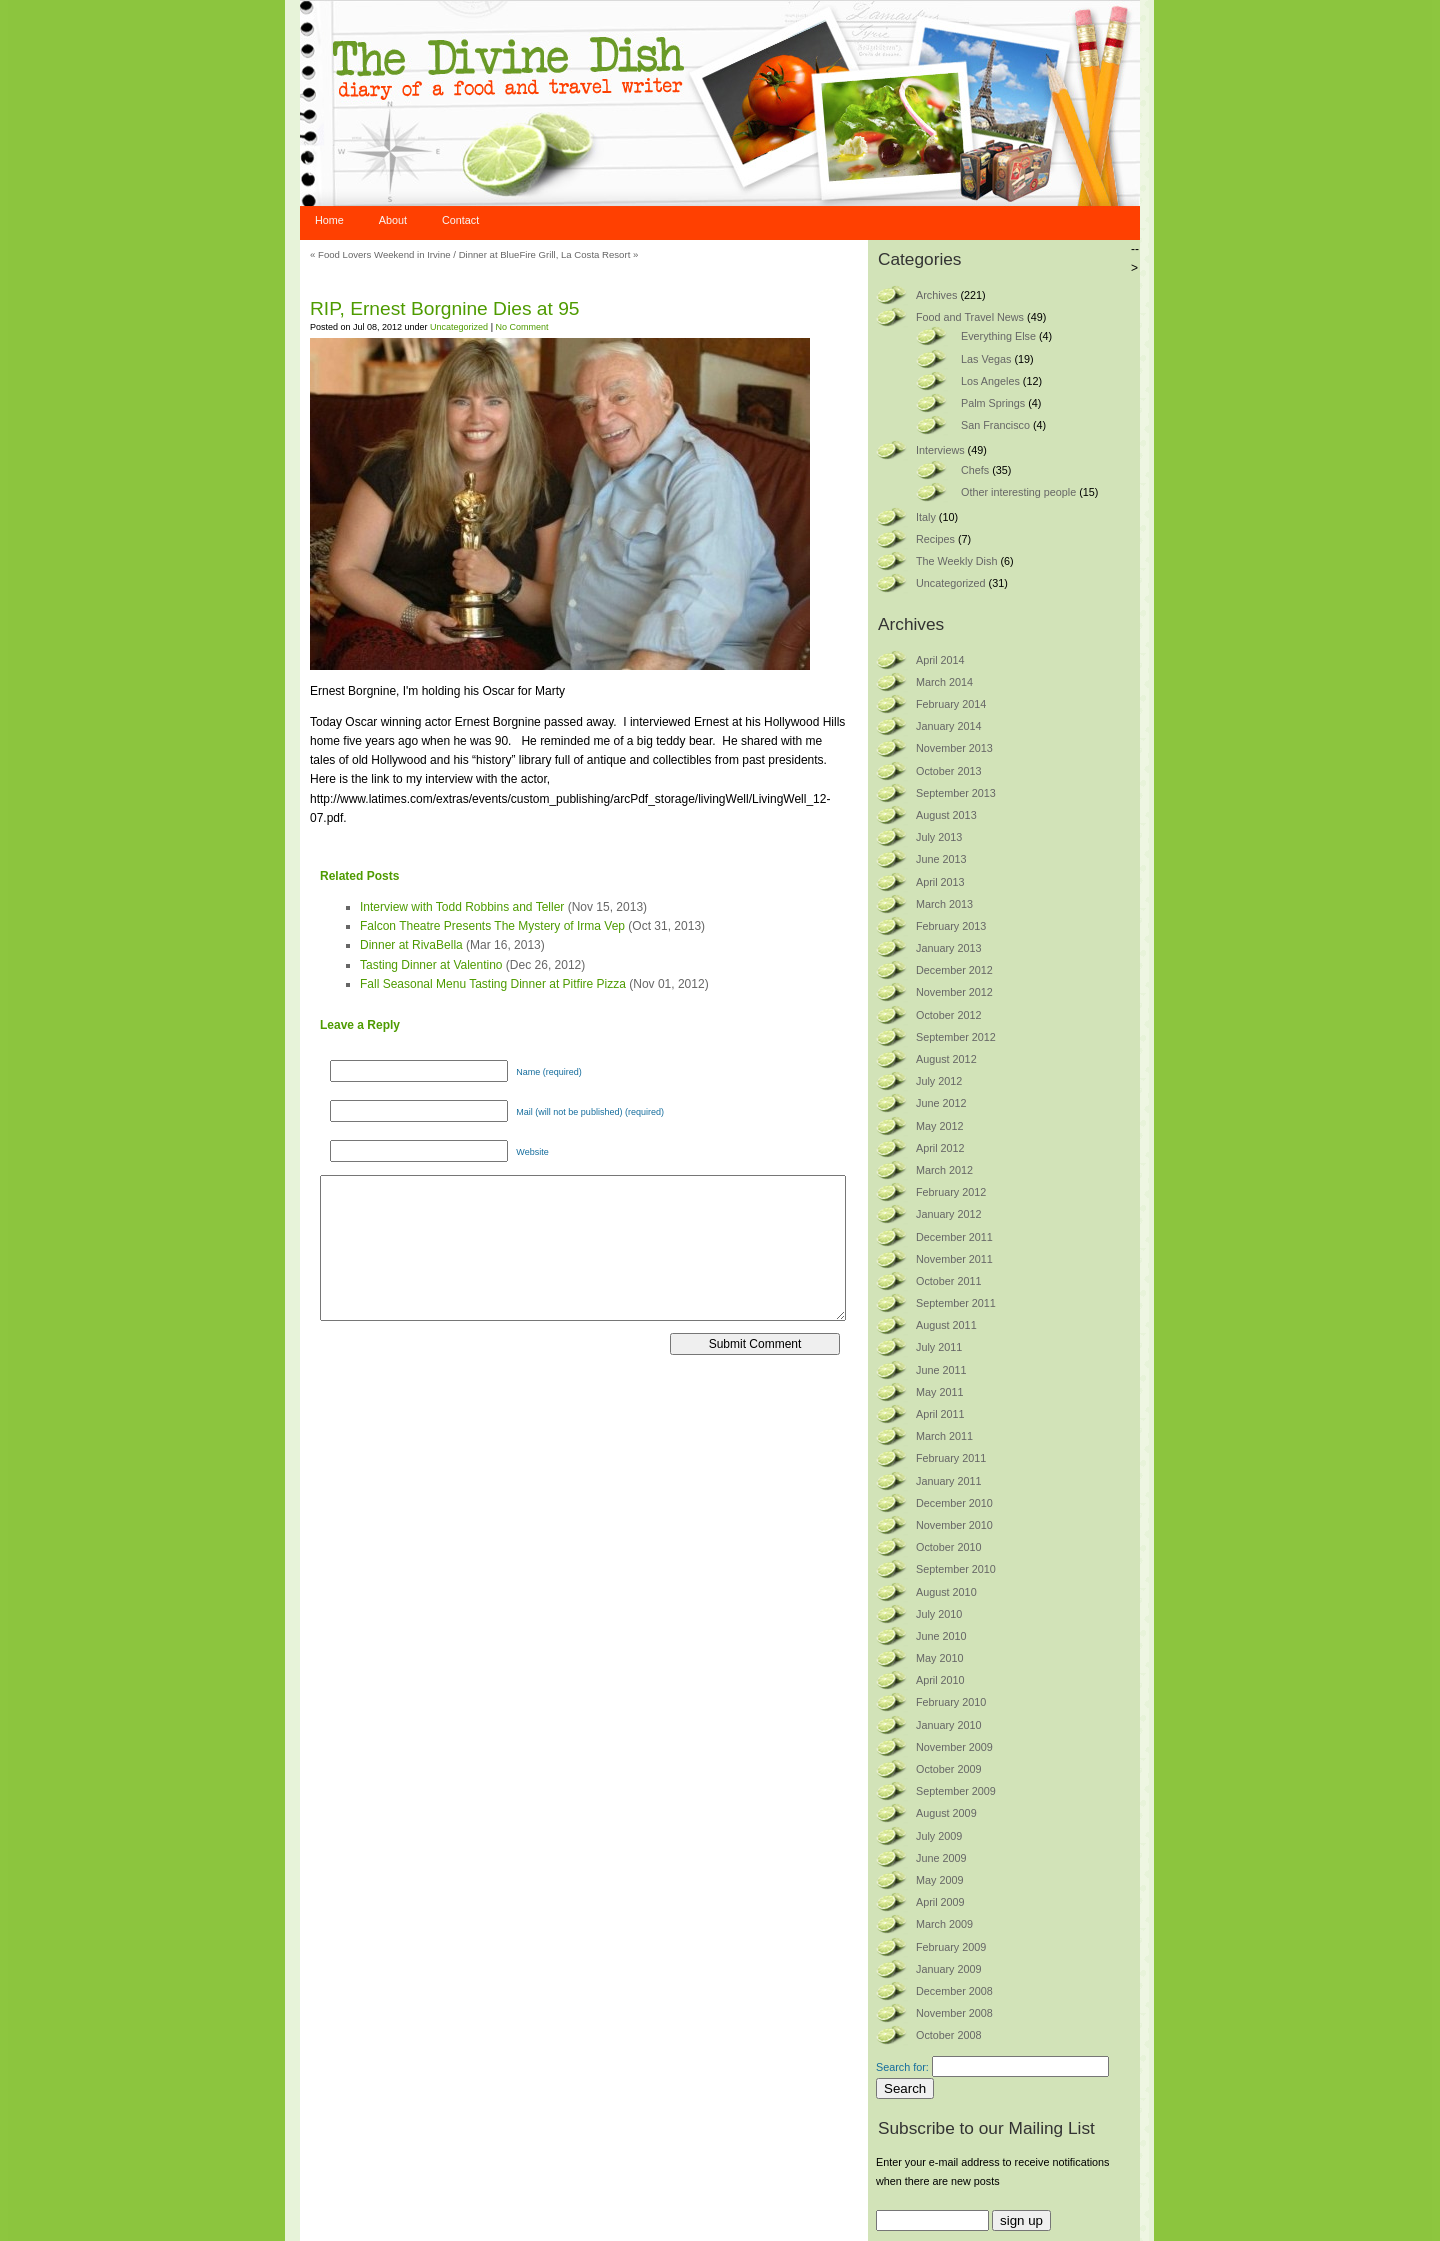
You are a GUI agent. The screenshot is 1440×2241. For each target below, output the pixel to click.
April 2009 (940, 1902)
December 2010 (954, 1503)
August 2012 (946, 1059)
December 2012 (954, 970)
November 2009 (954, 1747)
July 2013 (939, 837)
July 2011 (939, 1347)
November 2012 (954, 992)
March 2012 (944, 1170)
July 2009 (939, 1836)
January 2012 (948, 1214)
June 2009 (941, 1858)
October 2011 (948, 1281)
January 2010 (948, 1725)
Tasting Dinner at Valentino (431, 965)
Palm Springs (993, 403)
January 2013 (948, 948)
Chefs (975, 470)
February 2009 (951, 1947)
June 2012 (941, 1103)
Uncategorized (459, 327)
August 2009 (946, 1813)
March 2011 (944, 1436)
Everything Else (998, 336)
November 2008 (954, 2013)
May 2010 (939, 1658)
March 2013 (944, 904)
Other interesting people (1018, 492)
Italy (926, 517)
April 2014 (940, 660)
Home (329, 220)
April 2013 (940, 882)
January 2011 (948, 1481)
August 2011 (946, 1325)
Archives (936, 295)
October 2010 (948, 1547)
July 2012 (939, 1081)
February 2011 (951, 1458)
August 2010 (946, 1592)
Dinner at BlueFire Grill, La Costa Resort (545, 254)
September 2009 (956, 1791)
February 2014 (951, 704)
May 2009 (939, 1880)
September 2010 (956, 1569)
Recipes (935, 539)
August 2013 (946, 815)
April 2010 (940, 1680)
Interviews (940, 450)
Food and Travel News (970, 317)
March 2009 (944, 1924)
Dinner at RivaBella (411, 945)
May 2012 (939, 1126)
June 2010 (941, 1636)
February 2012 (951, 1192)
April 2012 (940, 1148)
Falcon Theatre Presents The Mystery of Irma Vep (492, 926)
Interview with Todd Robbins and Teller (462, 907)
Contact (460, 220)
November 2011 (954, 1259)
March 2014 (944, 682)
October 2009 (948, 1769)
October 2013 (948, 771)
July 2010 (939, 1614)
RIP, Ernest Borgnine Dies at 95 (445, 308)
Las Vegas (986, 359)
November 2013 (954, 748)
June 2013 (941, 859)
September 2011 (956, 1303)
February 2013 (951, 926)
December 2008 (954, 1991)
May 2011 (939, 1392)
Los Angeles (990, 381)
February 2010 (951, 1702)
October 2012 (948, 1015)
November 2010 (954, 1525)
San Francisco (995, 425)
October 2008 (948, 2035)
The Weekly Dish (956, 561)
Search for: (902, 2067)
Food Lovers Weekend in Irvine (384, 254)
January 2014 (948, 726)
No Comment (521, 327)
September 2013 (956, 793)
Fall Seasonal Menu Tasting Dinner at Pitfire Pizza (493, 984)
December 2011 (954, 1237)
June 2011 (941, 1370)
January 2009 (948, 1969)
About (393, 220)
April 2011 (940, 1414)
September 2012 (956, 1037)
